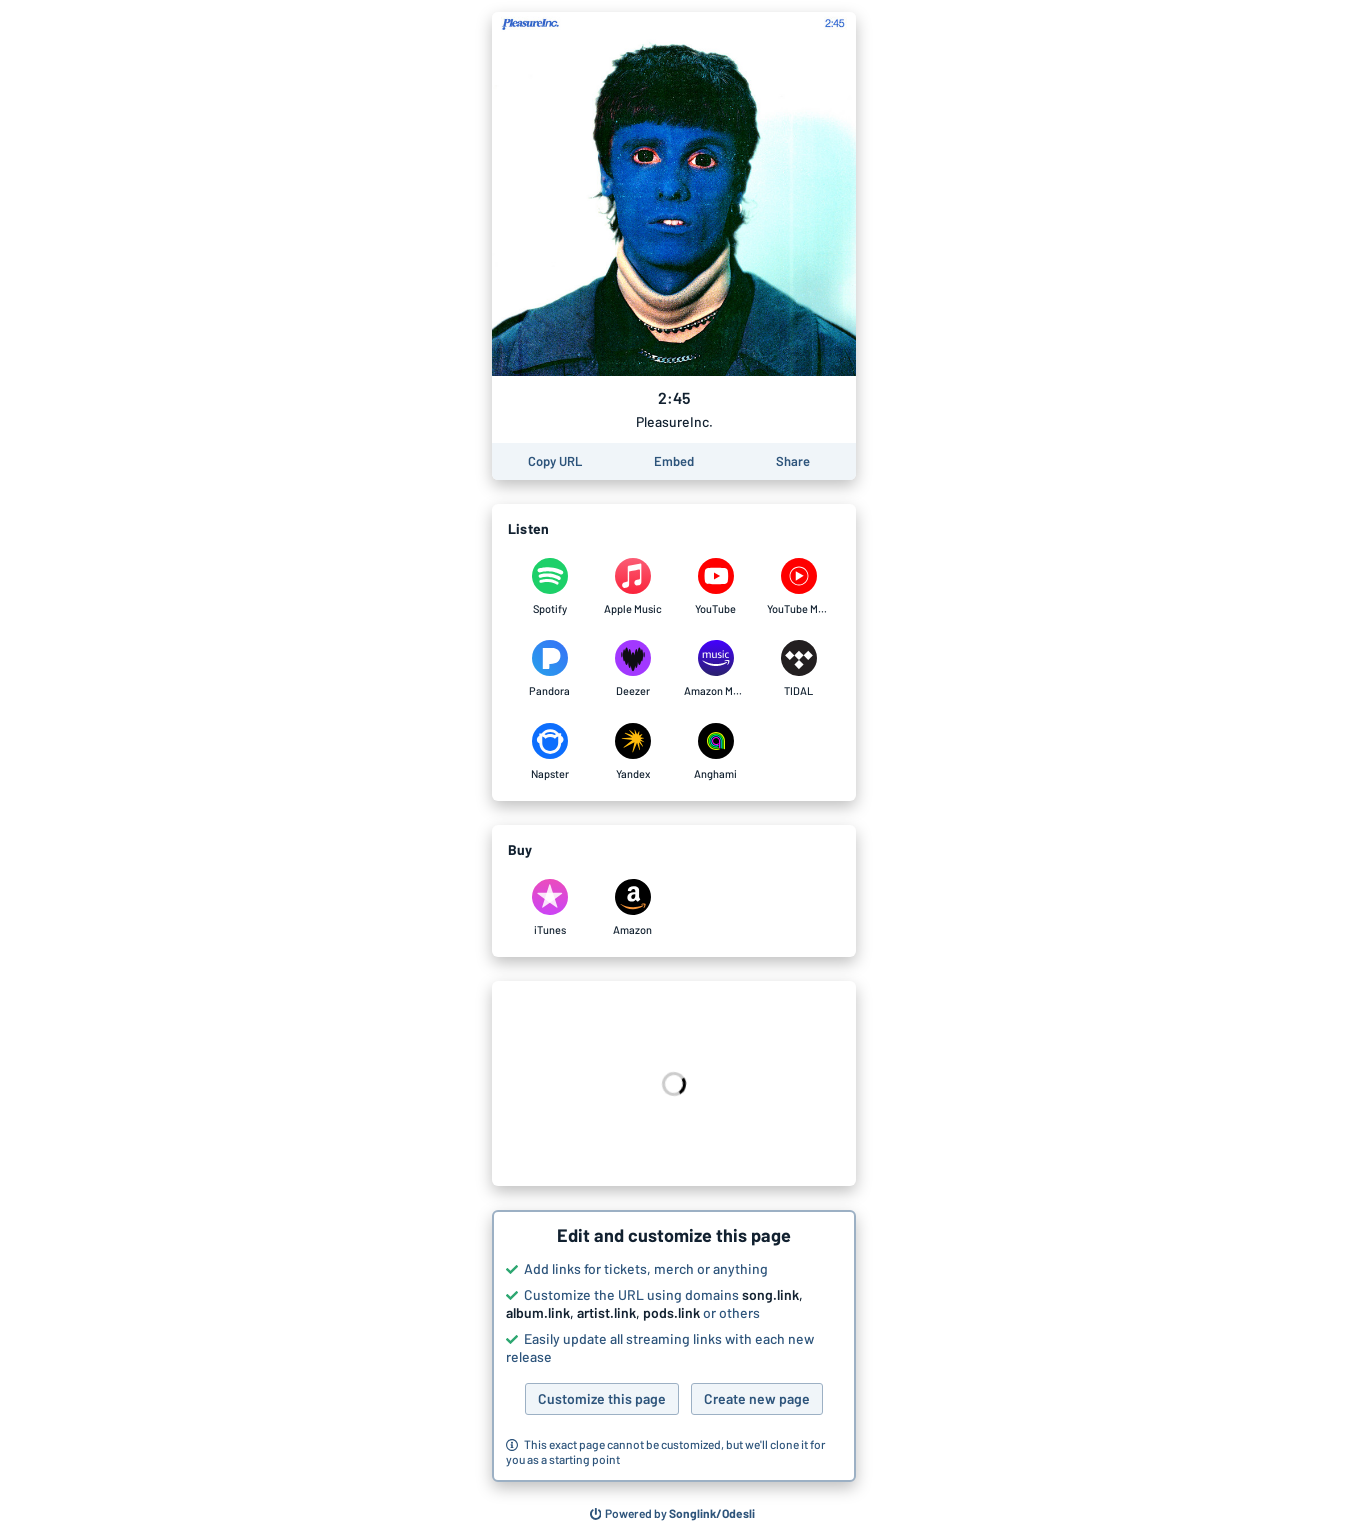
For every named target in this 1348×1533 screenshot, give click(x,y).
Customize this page (602, 1398)
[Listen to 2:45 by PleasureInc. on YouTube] (715, 587)
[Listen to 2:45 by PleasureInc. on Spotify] (549, 587)
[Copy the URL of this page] (555, 461)
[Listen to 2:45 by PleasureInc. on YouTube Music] (798, 587)
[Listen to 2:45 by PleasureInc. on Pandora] (549, 669)
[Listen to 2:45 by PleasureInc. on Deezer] (632, 669)
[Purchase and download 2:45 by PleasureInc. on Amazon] (632, 908)
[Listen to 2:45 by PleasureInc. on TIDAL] (798, 669)
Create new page (757, 1398)
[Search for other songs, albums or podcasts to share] (673, 1514)
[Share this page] (793, 461)
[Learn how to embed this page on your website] (674, 461)
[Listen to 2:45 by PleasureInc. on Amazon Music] (715, 669)
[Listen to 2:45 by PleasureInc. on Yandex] (632, 752)
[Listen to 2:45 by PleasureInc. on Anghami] (715, 752)
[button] (674, 1346)
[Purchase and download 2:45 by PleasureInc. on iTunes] (549, 908)
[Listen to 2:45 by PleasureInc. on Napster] (549, 752)
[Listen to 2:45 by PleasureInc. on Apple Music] (632, 587)
